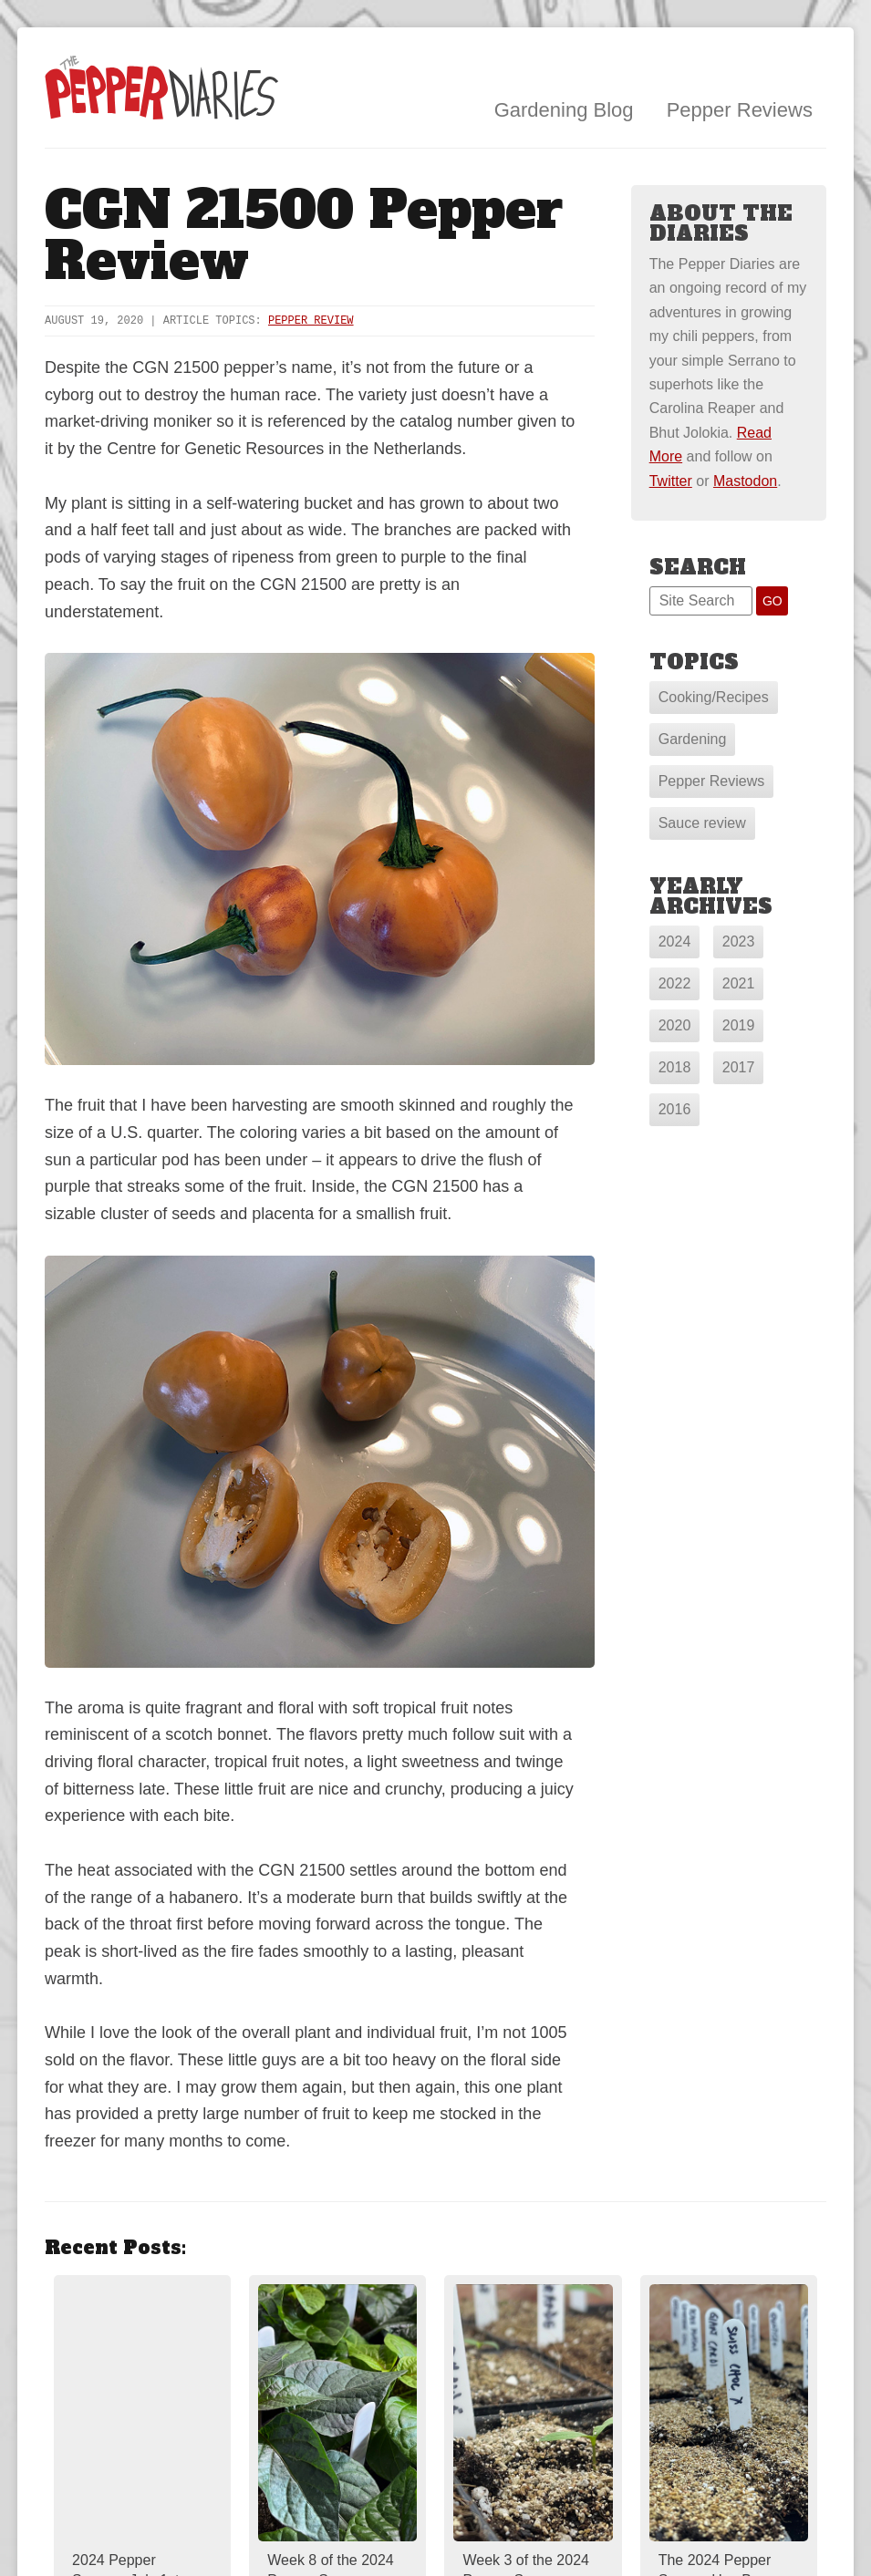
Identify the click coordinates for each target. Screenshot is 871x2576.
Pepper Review (311, 321)
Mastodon (745, 481)
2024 (674, 941)
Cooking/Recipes (713, 697)
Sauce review (702, 823)
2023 (738, 941)
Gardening (692, 739)
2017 (738, 1067)
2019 (738, 1025)
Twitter (670, 481)
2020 (674, 1025)
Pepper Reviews (740, 109)
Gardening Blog (564, 109)
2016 (674, 1109)
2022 (674, 983)
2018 (674, 1067)
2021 (738, 983)
